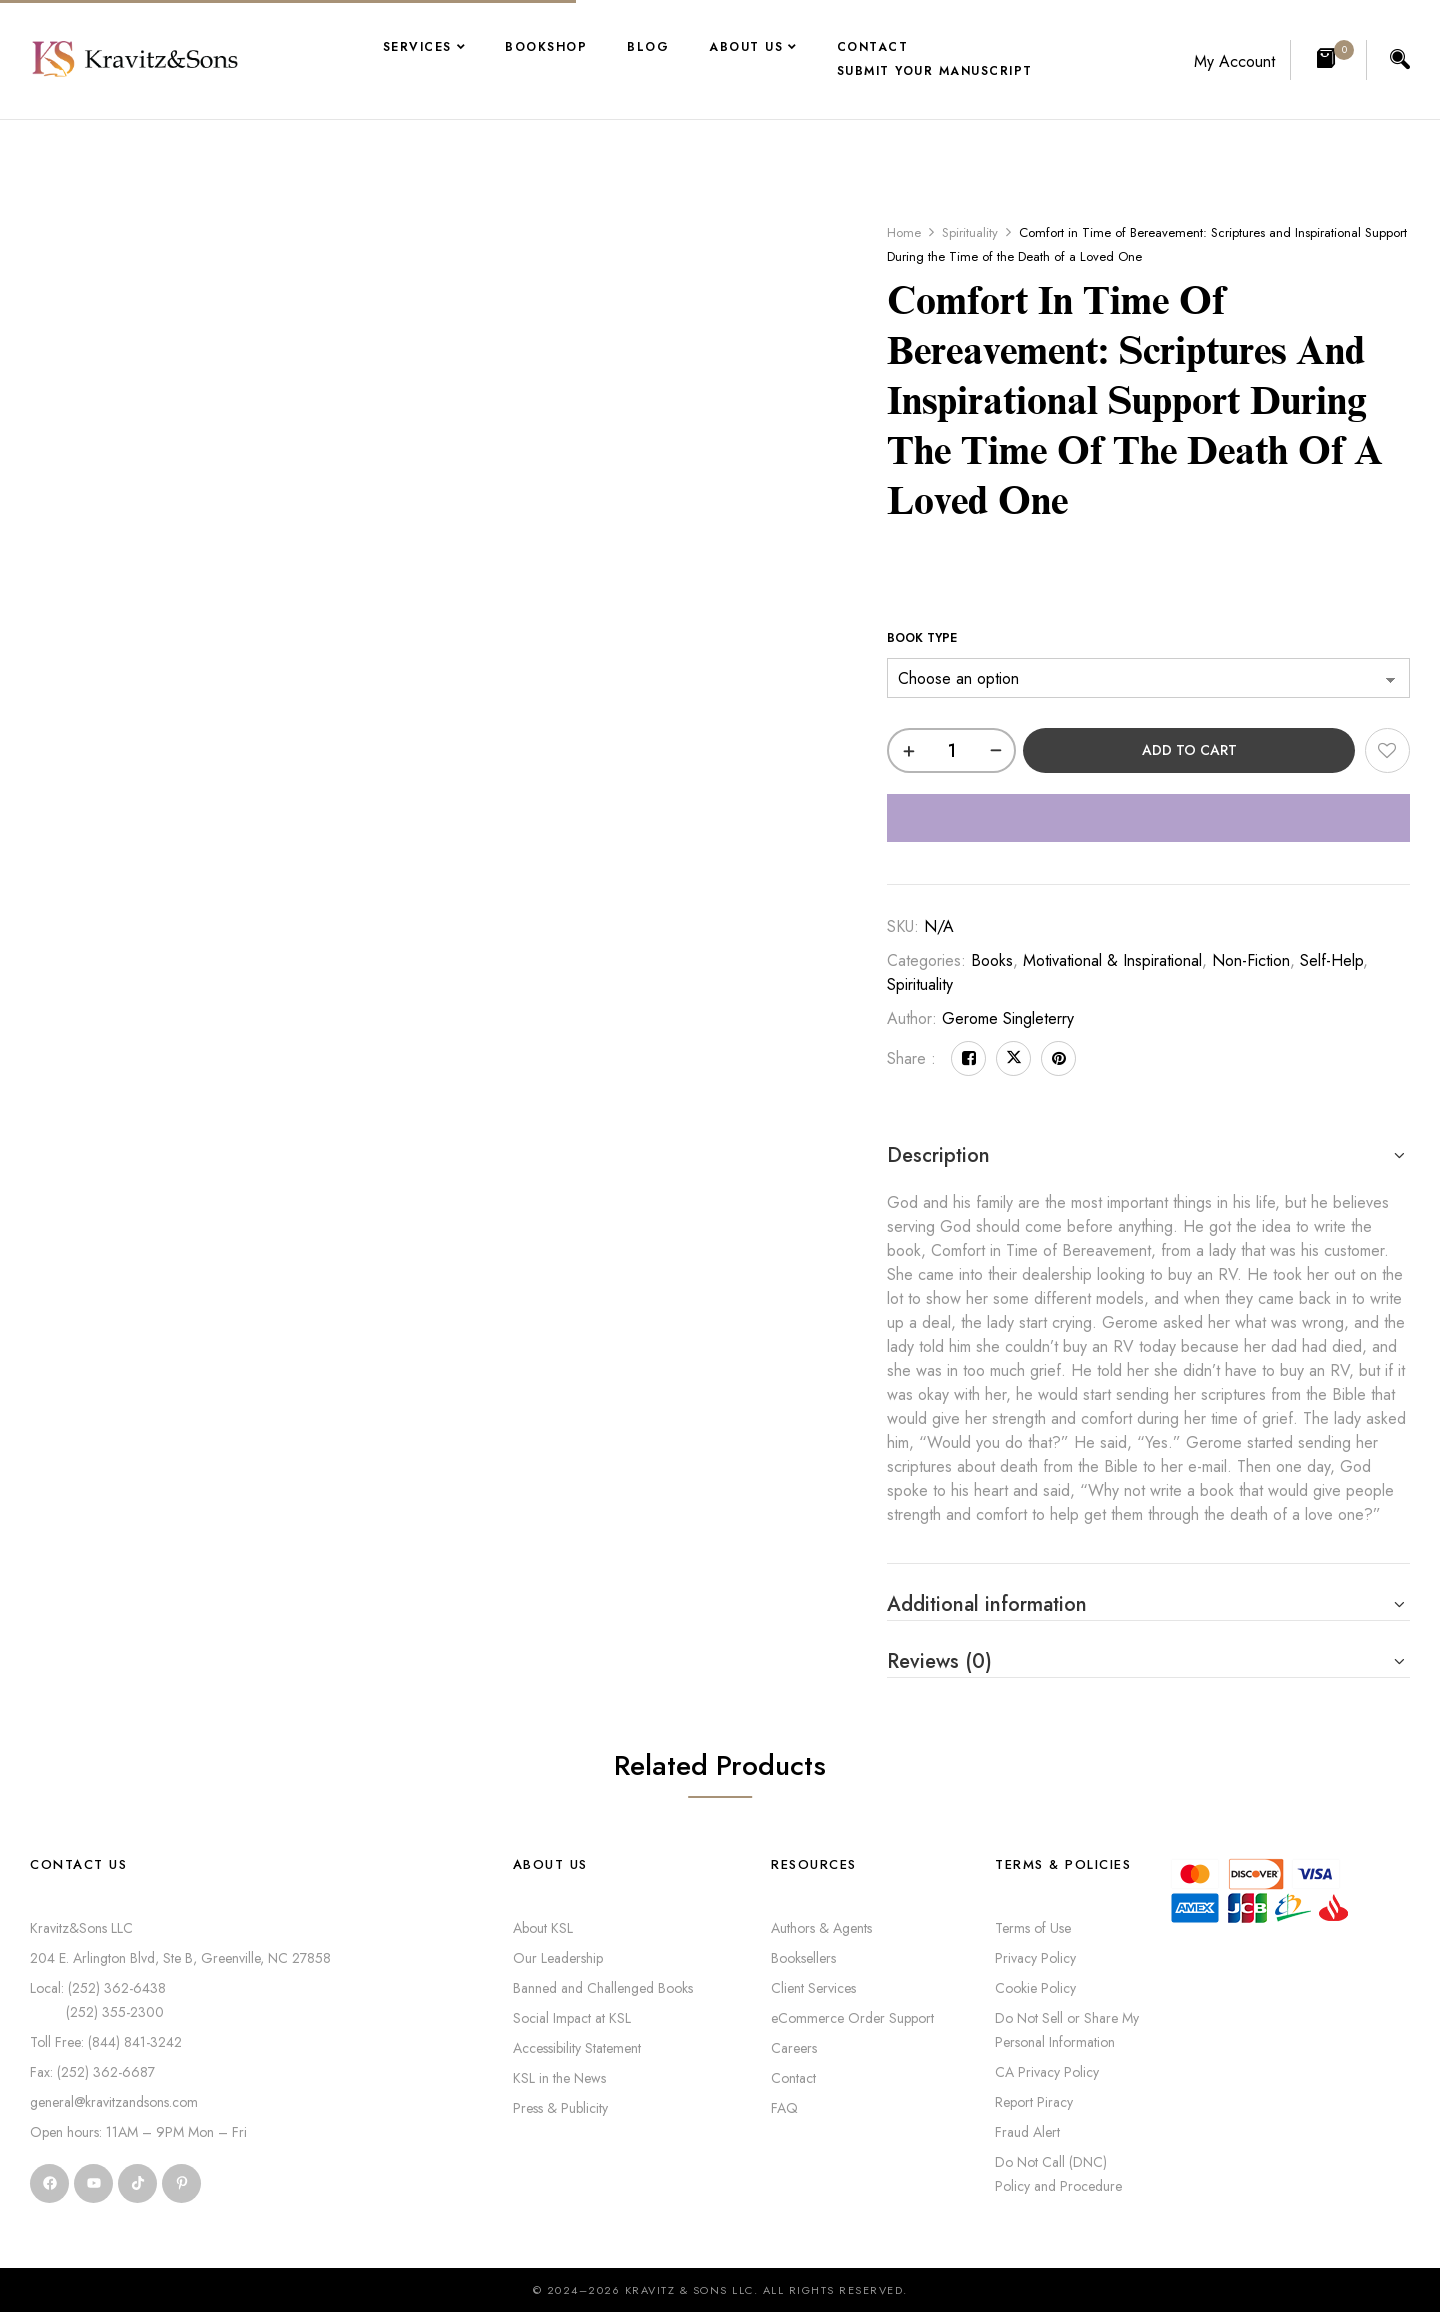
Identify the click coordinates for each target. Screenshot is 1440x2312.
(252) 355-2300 (97, 2012)
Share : (911, 1058)
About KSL (543, 1928)
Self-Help (1331, 960)
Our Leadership (558, 1958)
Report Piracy (1034, 2102)
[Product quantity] (951, 750)
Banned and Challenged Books (603, 1988)
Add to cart (1189, 750)
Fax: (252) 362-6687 (92, 2072)
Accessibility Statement (577, 2048)
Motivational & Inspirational (1112, 960)
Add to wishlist (1387, 750)
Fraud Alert (1027, 2132)
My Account (1234, 61)
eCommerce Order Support (852, 2018)
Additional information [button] (987, 1604)
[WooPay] (1148, 818)
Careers (794, 2048)
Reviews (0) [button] (939, 1661)
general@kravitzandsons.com (114, 2102)
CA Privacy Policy (1047, 2072)
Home (904, 232)
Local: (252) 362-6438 (98, 1988)
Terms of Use (1033, 1928)
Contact (793, 2078)
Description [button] (938, 1155)
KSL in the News (559, 2078)
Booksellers (803, 1958)
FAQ (784, 2108)
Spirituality (970, 232)
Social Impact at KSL (572, 2018)
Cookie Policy (1035, 1988)
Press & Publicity (560, 2108)
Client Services (813, 1988)
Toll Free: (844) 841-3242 (106, 2042)
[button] (1328, 60)
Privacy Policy (1035, 1958)
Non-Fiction (1251, 960)
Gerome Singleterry (1008, 1018)
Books (992, 960)
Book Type (922, 638)
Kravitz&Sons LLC (81, 1928)
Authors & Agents (821, 1928)
